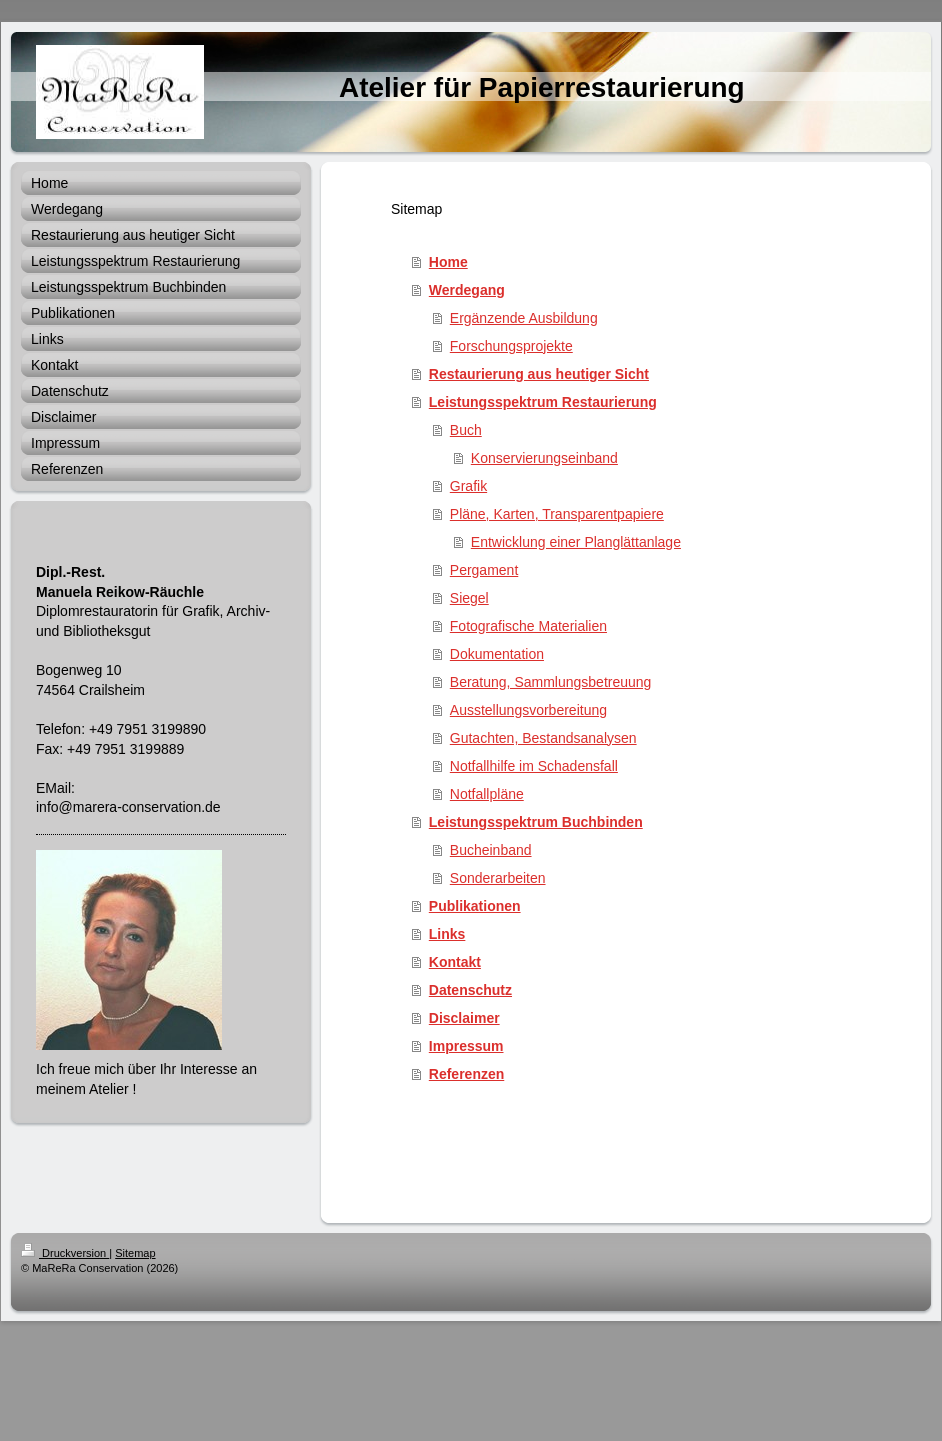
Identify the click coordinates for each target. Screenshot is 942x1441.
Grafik (468, 486)
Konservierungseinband (544, 458)
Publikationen (475, 906)
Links (447, 934)
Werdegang (467, 290)
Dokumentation (497, 654)
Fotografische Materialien (528, 626)
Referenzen (466, 1074)
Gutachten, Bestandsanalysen (543, 738)
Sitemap (135, 1253)
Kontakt (455, 962)
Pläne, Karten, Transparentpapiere (557, 514)
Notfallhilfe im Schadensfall (534, 766)
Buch (466, 430)
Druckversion (65, 1253)
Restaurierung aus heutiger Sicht (539, 374)
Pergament (484, 570)
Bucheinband (491, 850)
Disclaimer (464, 1018)
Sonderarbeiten (498, 878)
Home (448, 262)
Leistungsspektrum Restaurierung (543, 402)
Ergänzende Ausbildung (524, 318)
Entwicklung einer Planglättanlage (576, 542)
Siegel (469, 598)
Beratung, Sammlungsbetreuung (551, 682)
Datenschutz (470, 990)
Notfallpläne (487, 794)
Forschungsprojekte (511, 346)
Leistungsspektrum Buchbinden (536, 822)
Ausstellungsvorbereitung (528, 710)
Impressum (466, 1046)
